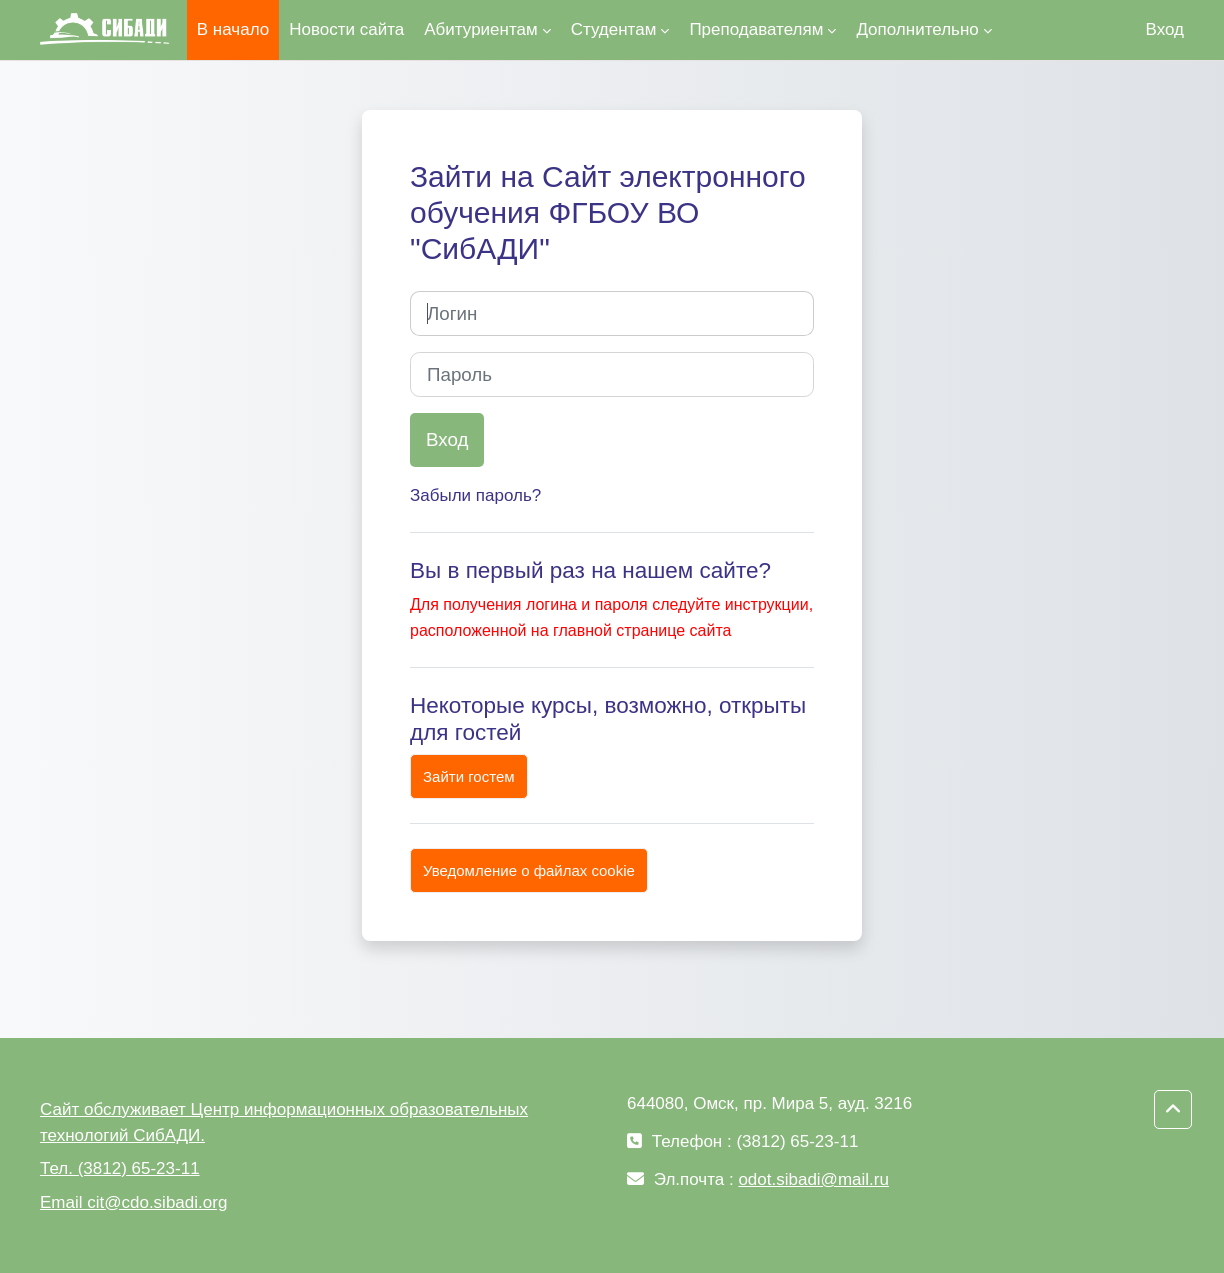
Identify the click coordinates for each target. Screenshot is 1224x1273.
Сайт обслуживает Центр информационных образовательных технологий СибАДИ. (284, 1122)
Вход (1165, 29)
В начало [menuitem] (233, 29)
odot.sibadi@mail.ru (813, 1179)
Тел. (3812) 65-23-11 (120, 1168)
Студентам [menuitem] (614, 29)
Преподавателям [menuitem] (756, 29)
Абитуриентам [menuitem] (480, 29)
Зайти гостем (469, 776)
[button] (1173, 1110)
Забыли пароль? (475, 495)
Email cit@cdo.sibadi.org (133, 1202)
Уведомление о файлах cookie (529, 870)
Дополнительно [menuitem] (917, 29)
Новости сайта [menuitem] (346, 29)
